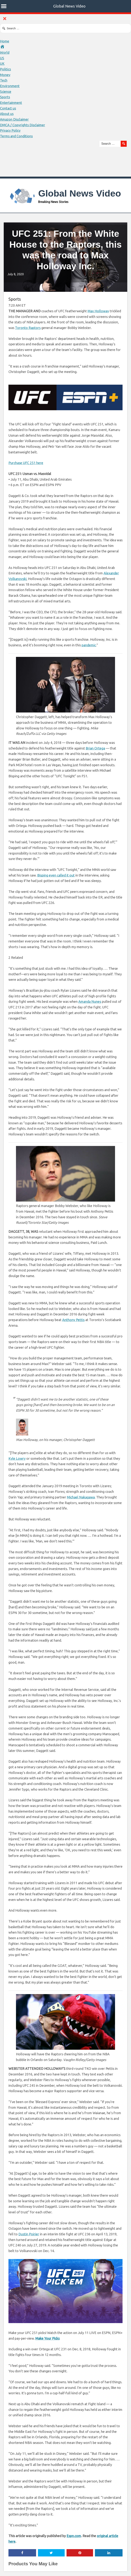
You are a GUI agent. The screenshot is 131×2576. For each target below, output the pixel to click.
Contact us (8, 108)
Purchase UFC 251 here (25, 463)
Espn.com (74, 2536)
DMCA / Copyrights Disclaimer (22, 125)
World (4, 52)
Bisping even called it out (56, 875)
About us (7, 114)
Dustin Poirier (28, 2234)
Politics (5, 69)
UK (2, 63)
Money (5, 75)
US (2, 58)
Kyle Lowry (17, 1458)
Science (5, 91)
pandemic (89, 645)
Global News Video (69, 6)
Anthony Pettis (73, 1320)
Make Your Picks (47, 2338)
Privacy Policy (10, 130)
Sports (5, 97)
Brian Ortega (95, 748)
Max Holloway (98, 311)
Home (4, 41)
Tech (3, 80)
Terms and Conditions (16, 136)
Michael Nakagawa (81, 1497)
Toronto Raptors (28, 328)
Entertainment (11, 102)
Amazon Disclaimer (14, 119)
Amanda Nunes (89, 1001)
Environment (10, 86)
